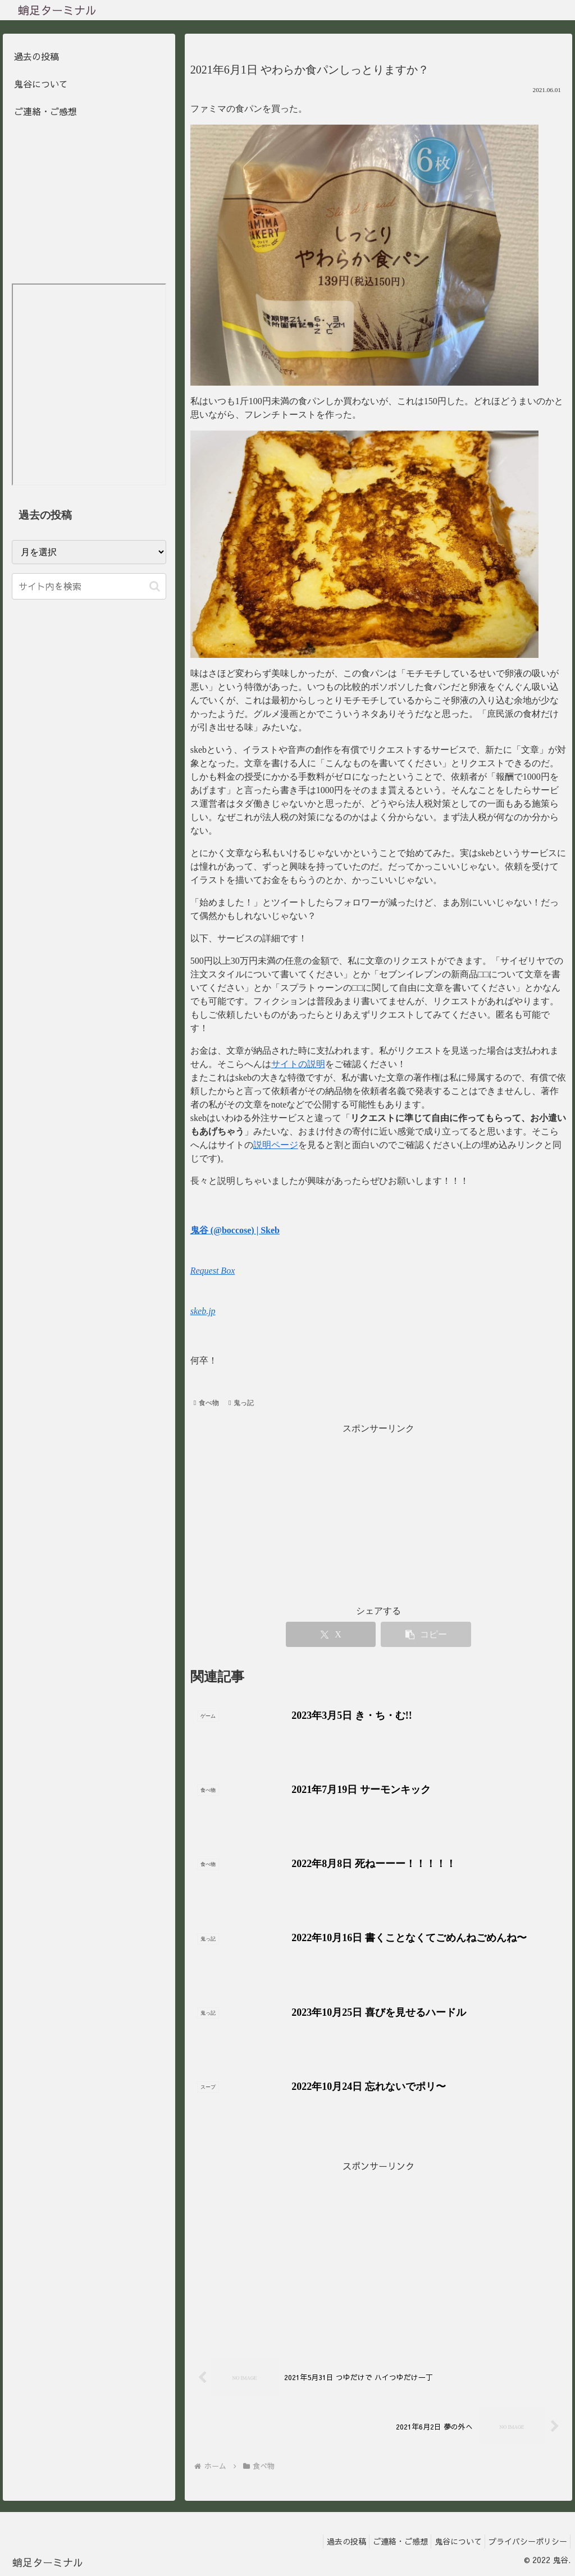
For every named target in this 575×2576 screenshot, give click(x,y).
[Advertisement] (378, 2252)
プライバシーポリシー (525, 2541)
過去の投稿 (36, 56)
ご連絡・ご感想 (45, 111)
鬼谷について (41, 83)
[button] (155, 586)
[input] (89, 586)
